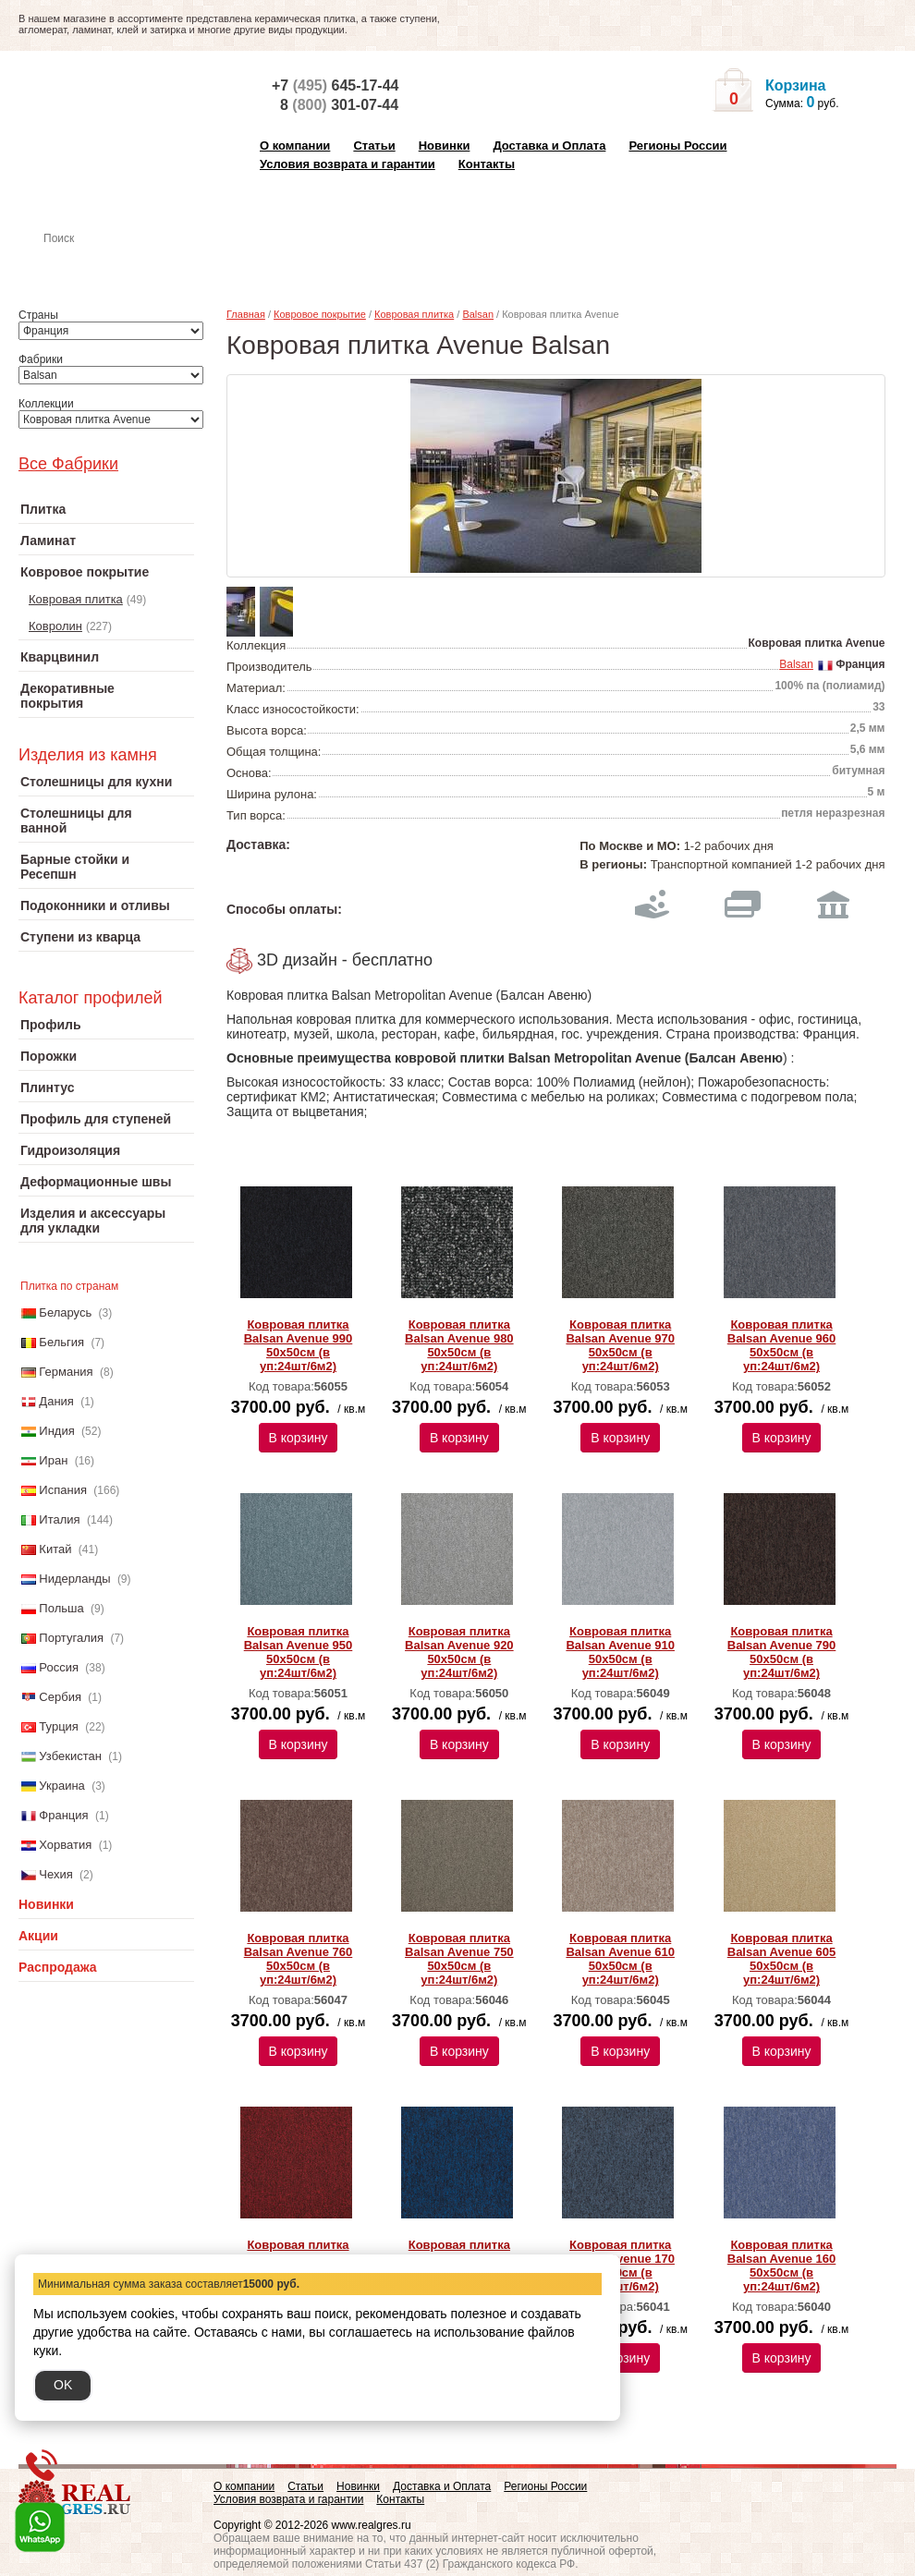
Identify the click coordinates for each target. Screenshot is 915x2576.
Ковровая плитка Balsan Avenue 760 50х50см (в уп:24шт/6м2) (298, 1959)
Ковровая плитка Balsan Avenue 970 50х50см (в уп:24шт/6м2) (620, 1345)
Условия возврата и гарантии (347, 164)
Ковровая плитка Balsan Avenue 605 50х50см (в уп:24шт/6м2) (781, 1959)
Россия (59, 1667)
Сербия (60, 1697)
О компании (295, 145)
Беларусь (65, 1312)
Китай (55, 1549)
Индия (56, 1431)
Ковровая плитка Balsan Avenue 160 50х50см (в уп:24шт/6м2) (781, 2265)
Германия (65, 1372)
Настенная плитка (126, 264)
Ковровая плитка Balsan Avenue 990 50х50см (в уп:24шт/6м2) (298, 1345)
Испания (63, 1490)
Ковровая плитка (76, 599)
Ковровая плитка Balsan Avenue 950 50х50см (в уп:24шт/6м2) (298, 1652)
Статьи (374, 145)
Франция (63, 1815)
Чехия (55, 1874)
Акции (38, 1935)
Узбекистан (70, 1756)
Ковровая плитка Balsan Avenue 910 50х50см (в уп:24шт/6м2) (620, 1652)
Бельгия (61, 1342)
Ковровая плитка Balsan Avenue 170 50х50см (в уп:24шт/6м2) (620, 2265)
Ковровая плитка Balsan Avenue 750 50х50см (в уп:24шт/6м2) (459, 1959)
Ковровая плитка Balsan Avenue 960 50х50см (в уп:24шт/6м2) (781, 1345)
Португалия (71, 1638)
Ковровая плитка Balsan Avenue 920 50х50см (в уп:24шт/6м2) (459, 1652)
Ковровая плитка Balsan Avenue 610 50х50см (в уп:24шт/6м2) (620, 1959)
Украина (62, 1785)
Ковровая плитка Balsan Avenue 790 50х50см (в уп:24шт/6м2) (781, 1652)
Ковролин (55, 626)
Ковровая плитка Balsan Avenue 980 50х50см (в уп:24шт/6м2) (459, 1345)
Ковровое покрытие (320, 314)
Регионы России (677, 145)
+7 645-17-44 (335, 85)
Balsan (478, 314)
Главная (245, 314)
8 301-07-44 (339, 105)
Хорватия (65, 1845)
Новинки (444, 145)
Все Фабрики (68, 464)
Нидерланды (74, 1579)
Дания (56, 1401)
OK (63, 2384)
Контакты (486, 164)
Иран (53, 1460)
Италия (59, 1519)
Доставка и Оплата (549, 145)
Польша (61, 1608)
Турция (59, 1726)
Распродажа (57, 1967)
